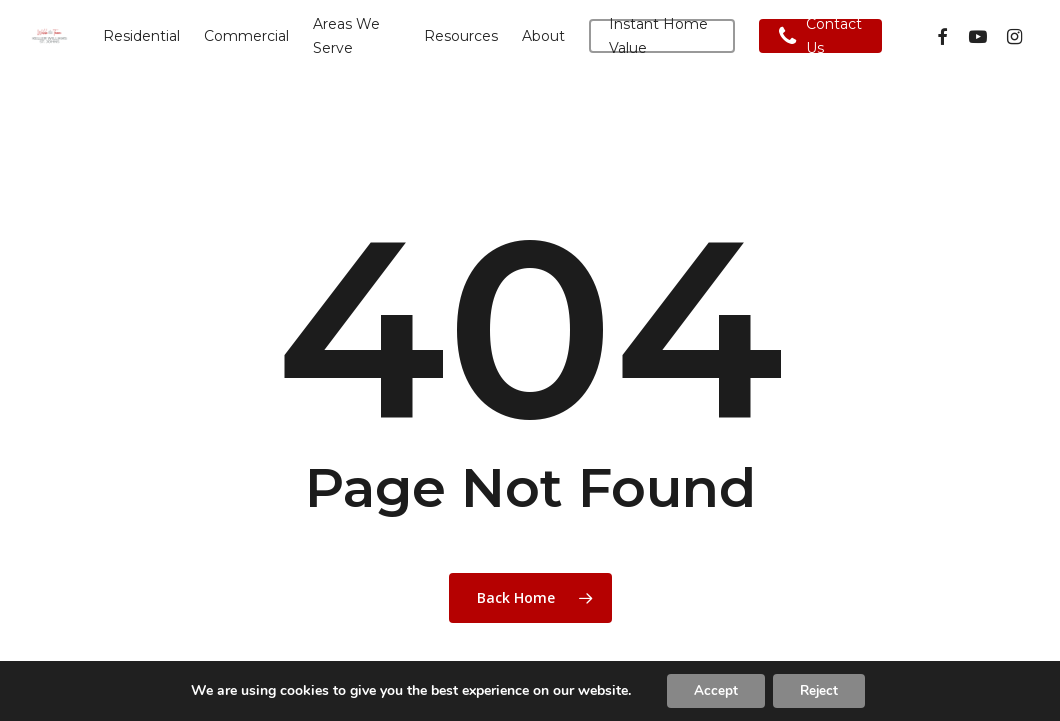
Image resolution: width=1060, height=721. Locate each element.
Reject (822, 689)
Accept (712, 689)
